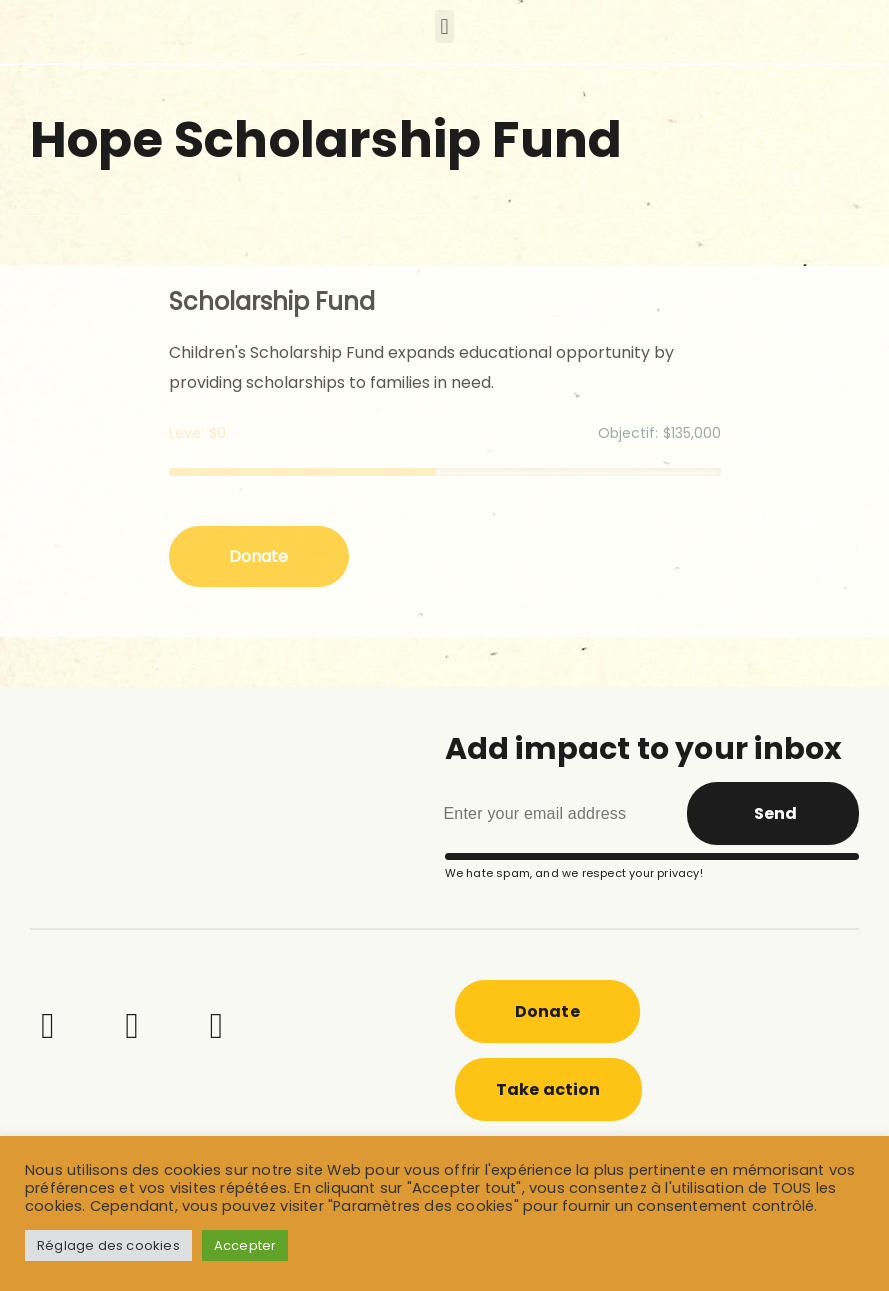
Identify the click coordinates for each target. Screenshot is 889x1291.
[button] (444, 26)
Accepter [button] (245, 1245)
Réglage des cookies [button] (108, 1245)
